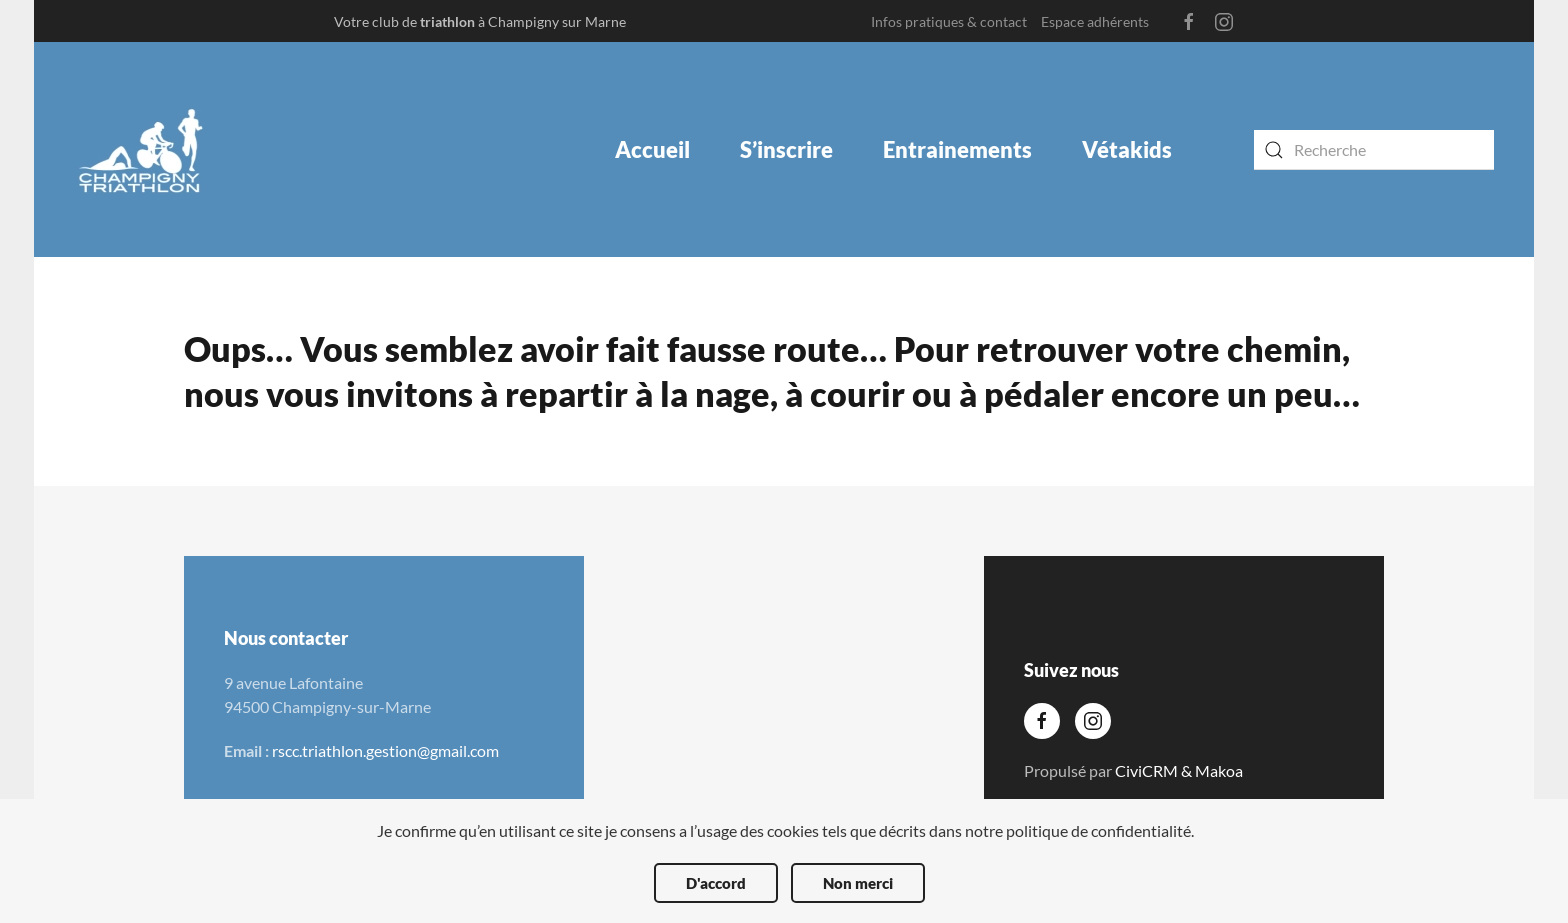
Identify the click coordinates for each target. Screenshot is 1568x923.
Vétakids (1127, 149)
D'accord (716, 883)
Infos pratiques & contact (949, 21)
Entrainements (957, 149)
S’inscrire (786, 149)
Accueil (652, 149)
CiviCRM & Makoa (1179, 770)
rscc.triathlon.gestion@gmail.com (385, 750)
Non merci (858, 883)
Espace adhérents (1095, 21)
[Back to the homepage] (141, 149)
